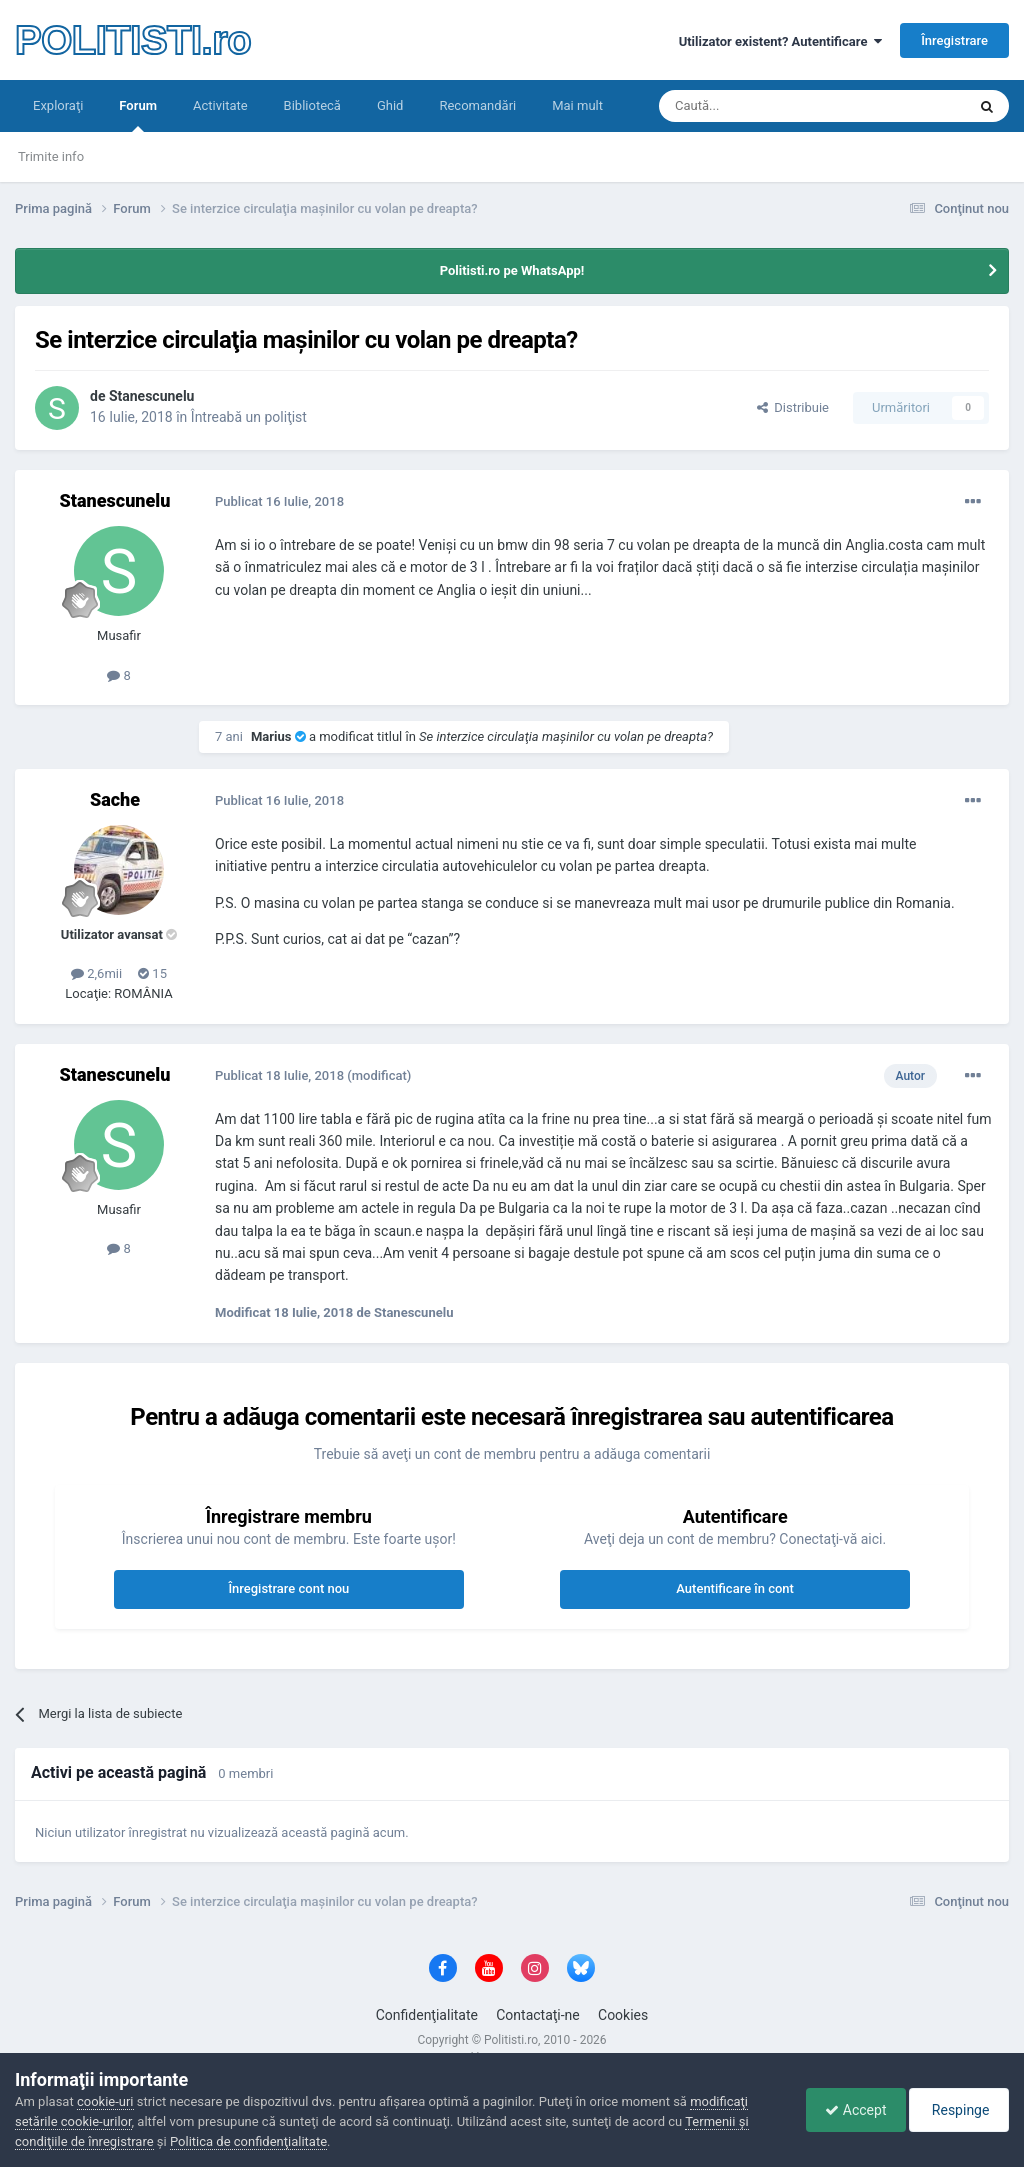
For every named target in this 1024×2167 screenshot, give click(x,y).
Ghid (390, 105)
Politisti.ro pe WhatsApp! (512, 270)
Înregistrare (954, 40)
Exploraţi (58, 105)
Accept (850, 2110)
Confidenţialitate (427, 2015)
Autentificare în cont (735, 1588)
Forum (138, 115)
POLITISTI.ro (133, 40)
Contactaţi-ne (538, 2015)
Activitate (220, 105)
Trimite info (51, 156)
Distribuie (793, 407)
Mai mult (577, 105)
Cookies (623, 2015)
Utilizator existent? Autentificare (780, 41)
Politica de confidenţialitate (248, 2141)
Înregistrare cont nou (288, 1588)
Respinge (957, 2110)
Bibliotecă (312, 105)
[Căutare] (756, 106)
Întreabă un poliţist (249, 417)
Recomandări (477, 105)
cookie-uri (105, 2101)
